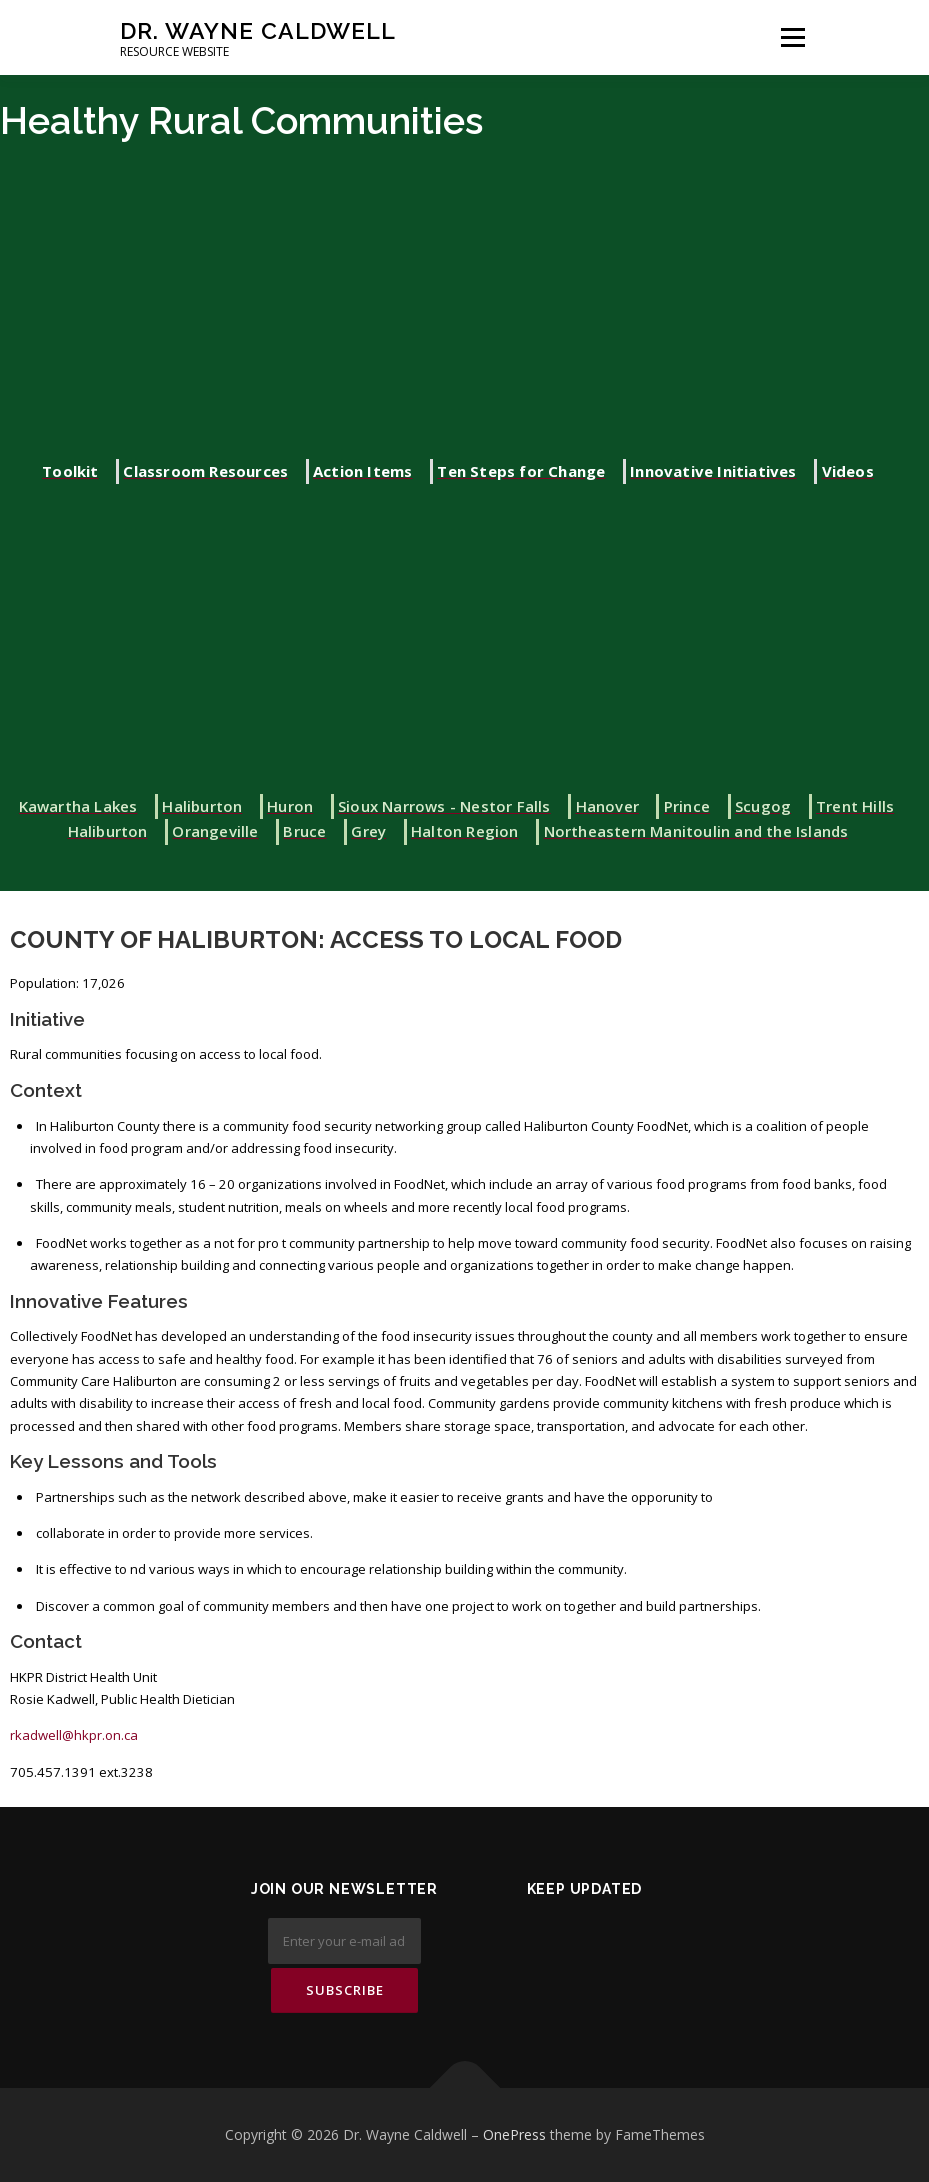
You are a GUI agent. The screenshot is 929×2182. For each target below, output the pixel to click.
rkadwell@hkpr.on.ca (74, 1735)
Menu (792, 37)
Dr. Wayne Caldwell (258, 30)
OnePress (514, 2134)
